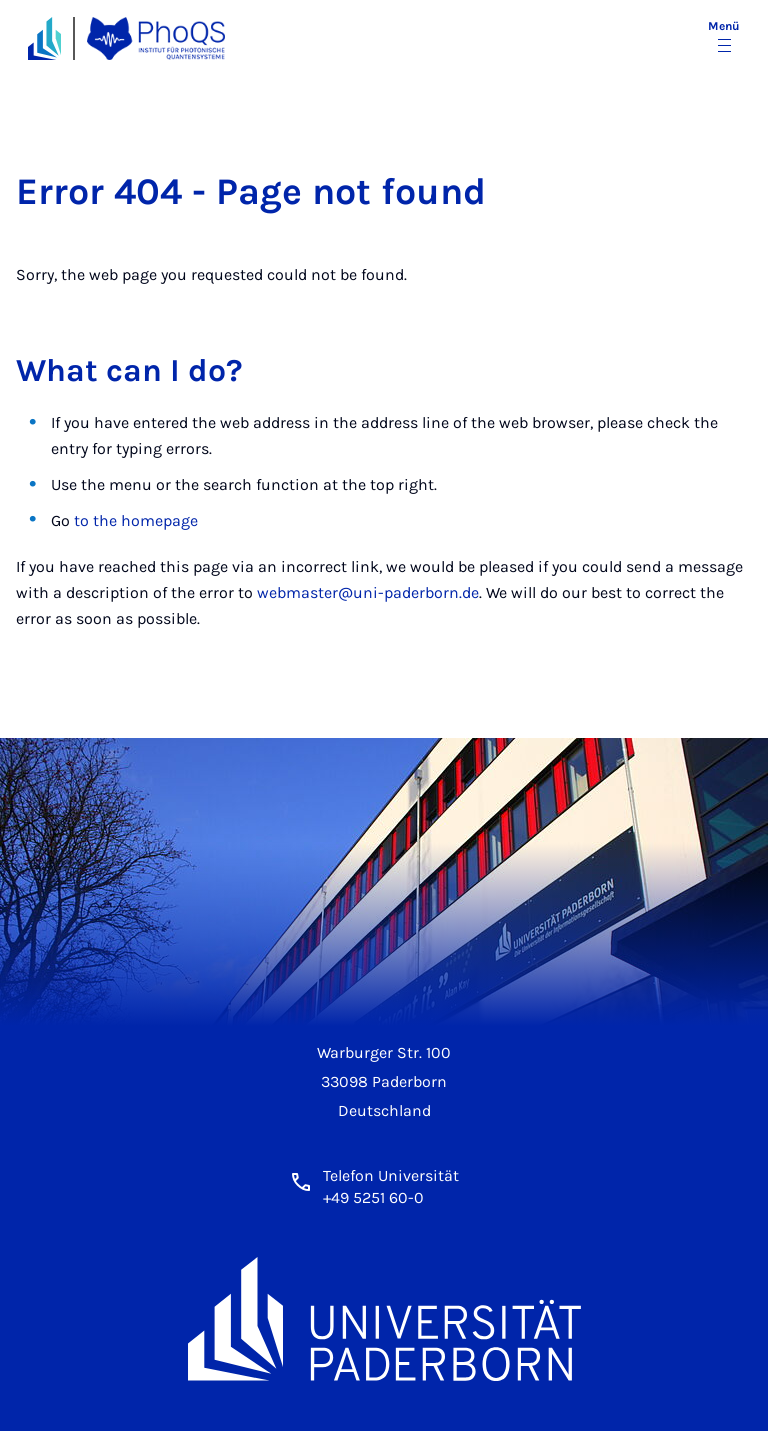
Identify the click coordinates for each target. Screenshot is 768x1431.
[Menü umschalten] (724, 38)
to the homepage (136, 520)
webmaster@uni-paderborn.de (368, 592)
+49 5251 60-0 (373, 1197)
